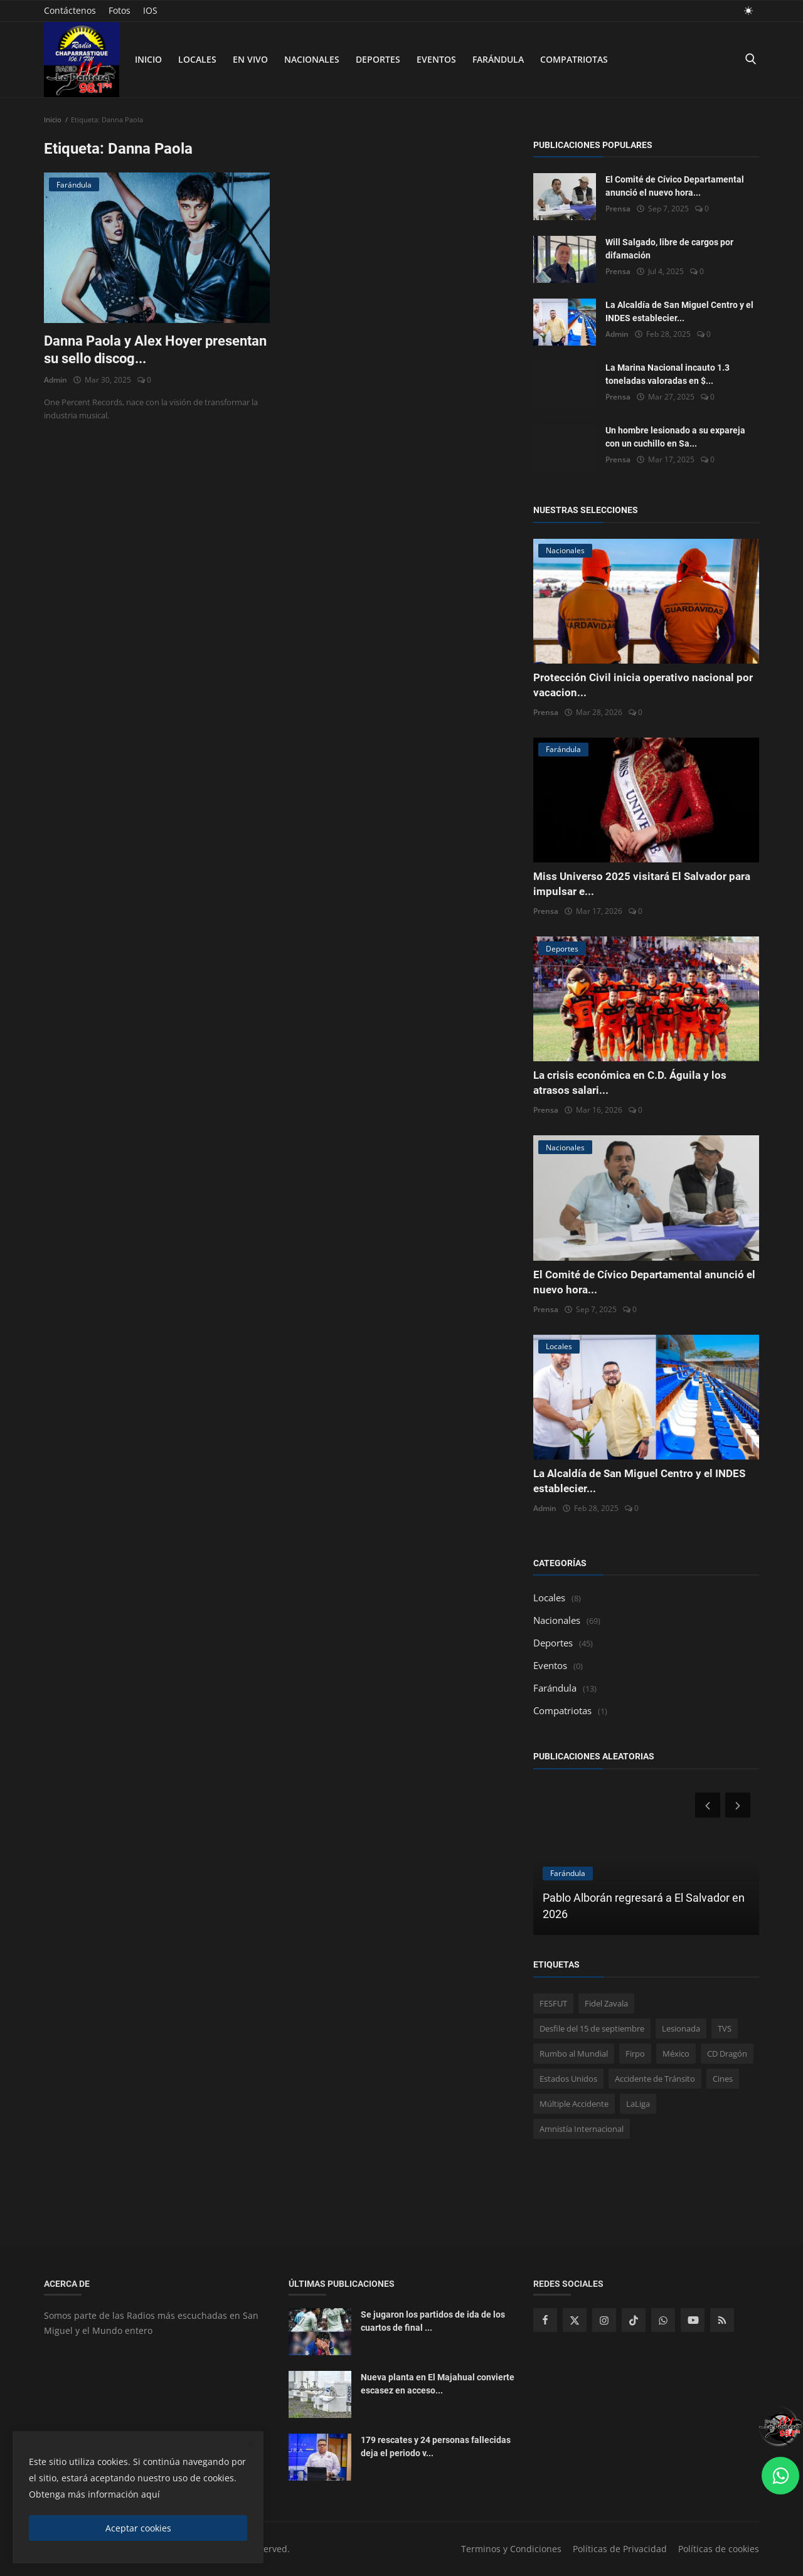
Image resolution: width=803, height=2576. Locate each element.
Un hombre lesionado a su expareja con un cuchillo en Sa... (675, 436)
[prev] (706, 1805)
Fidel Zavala (606, 2003)
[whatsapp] (663, 2320)
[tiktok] (634, 2320)
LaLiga (638, 2103)
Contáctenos (70, 10)
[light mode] (748, 10)
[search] (750, 59)
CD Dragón (727, 2053)
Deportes (378, 59)
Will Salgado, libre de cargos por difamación (669, 248)
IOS (150, 10)
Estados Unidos (568, 2078)
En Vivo (250, 59)
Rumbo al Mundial (574, 2053)
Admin (55, 379)
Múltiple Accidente (574, 2103)
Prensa (617, 208)
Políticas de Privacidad (620, 2549)
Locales (197, 59)
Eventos (436, 59)
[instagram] (604, 2320)
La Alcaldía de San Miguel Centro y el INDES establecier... (679, 311)
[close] (250, 2445)
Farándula (498, 59)
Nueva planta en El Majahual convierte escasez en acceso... (437, 2383)
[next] (739, 1805)
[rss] (722, 2320)
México (675, 2053)
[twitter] (575, 2320)
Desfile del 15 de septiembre (592, 2028)
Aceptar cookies (138, 2528)
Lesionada (681, 2028)
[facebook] (545, 2320)
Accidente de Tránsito (655, 2078)
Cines (723, 2078)
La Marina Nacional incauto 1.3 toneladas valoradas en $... (667, 374)
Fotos (119, 10)
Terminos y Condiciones (511, 2549)
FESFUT (553, 2003)
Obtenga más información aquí (94, 2494)
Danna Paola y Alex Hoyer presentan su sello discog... (155, 349)
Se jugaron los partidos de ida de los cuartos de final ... (433, 2321)
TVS (724, 2028)
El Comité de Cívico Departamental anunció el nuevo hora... (674, 186)
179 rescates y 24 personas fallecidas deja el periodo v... (436, 2446)
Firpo (635, 2053)
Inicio (148, 59)
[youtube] (693, 2320)
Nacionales (311, 59)
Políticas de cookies (718, 2549)
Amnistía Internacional (582, 2128)
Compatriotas (574, 59)
